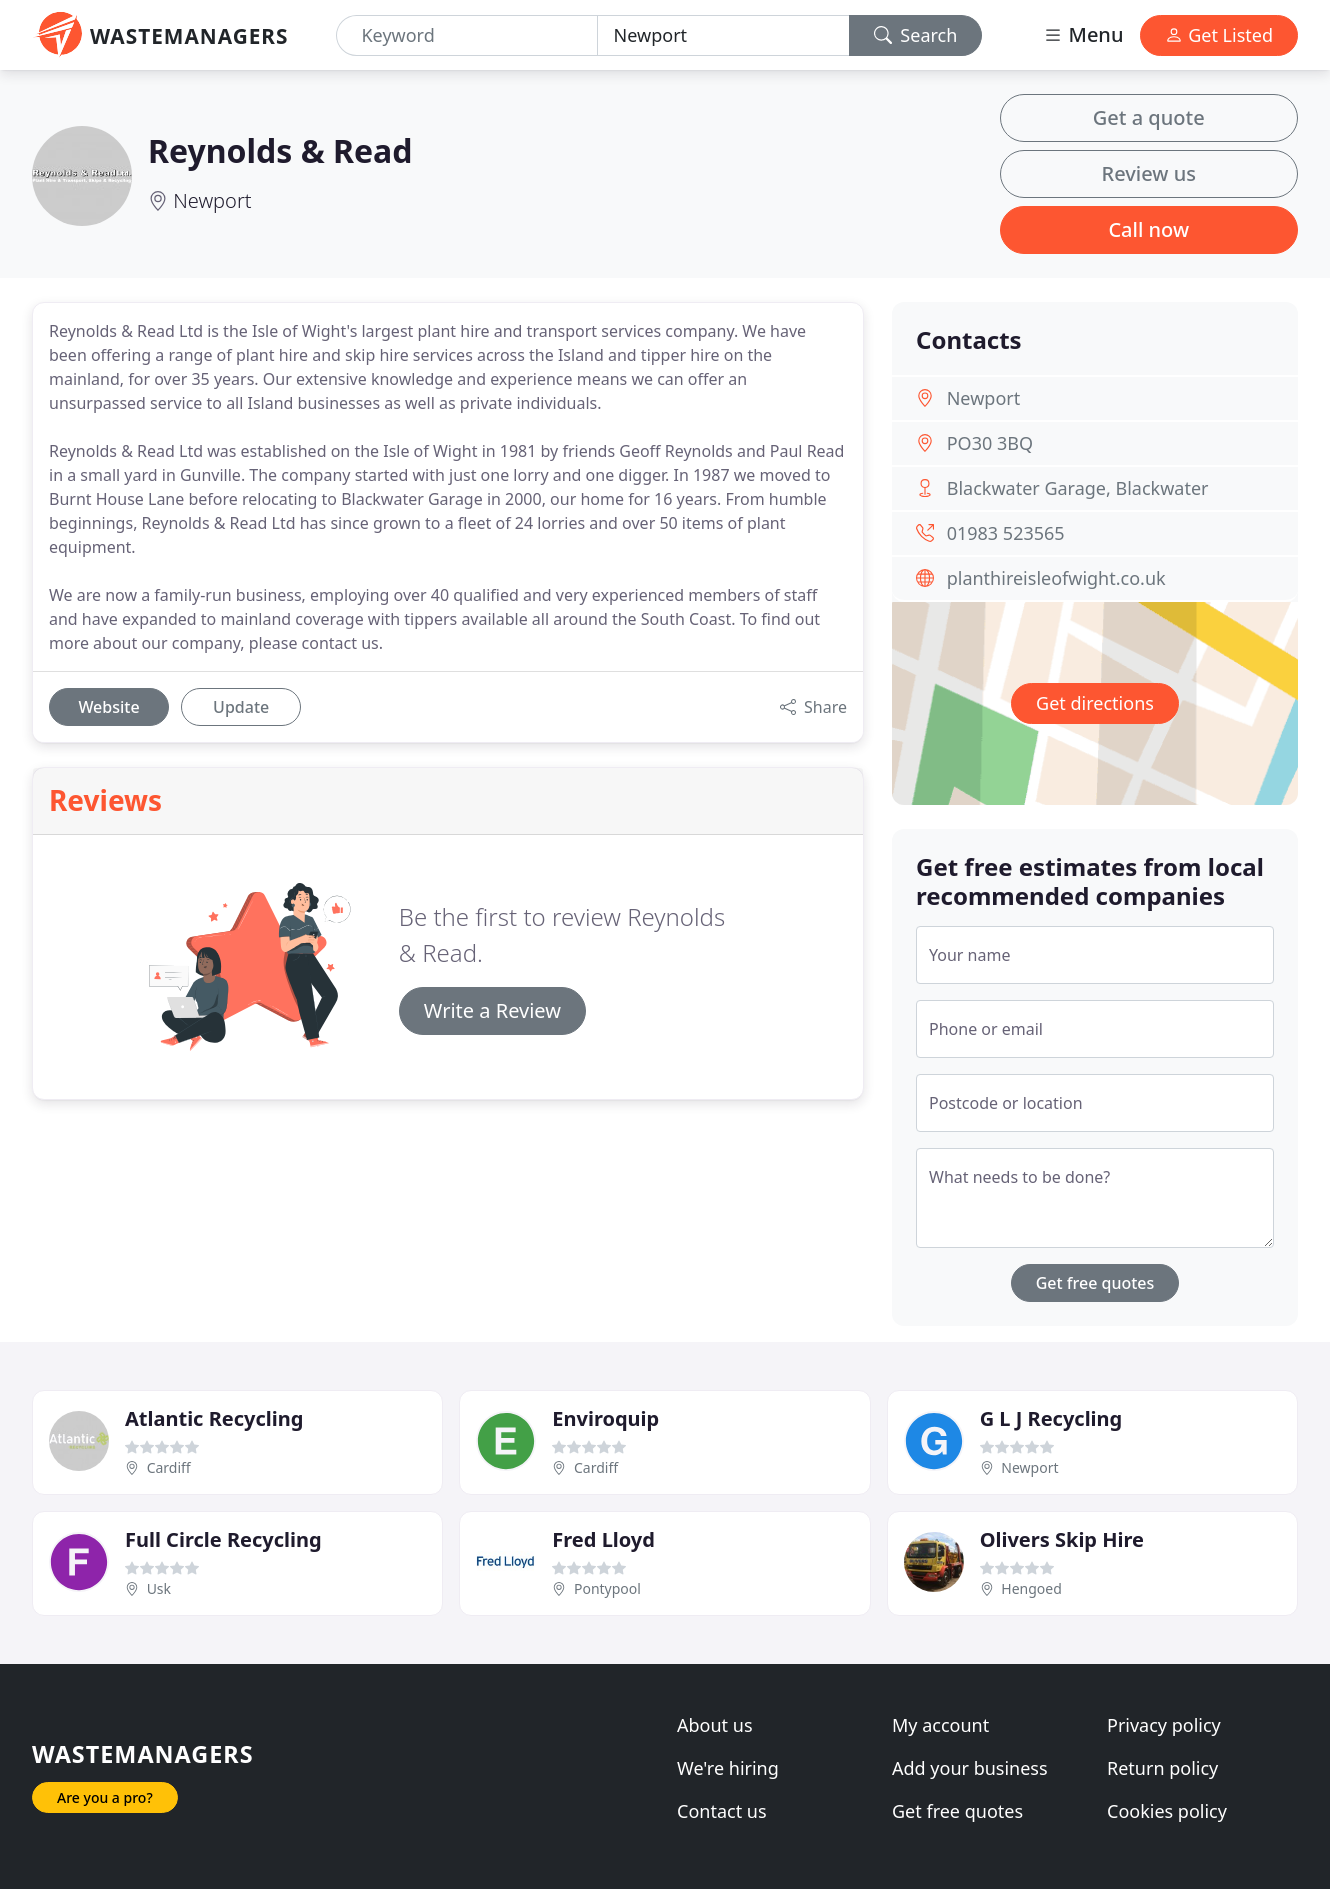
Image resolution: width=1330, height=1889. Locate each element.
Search (916, 35)
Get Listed (1219, 35)
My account (940, 1725)
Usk (159, 1588)
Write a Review (492, 1010)
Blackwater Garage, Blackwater (1078, 488)
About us (715, 1725)
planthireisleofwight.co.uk (1056, 578)
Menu (1083, 34)
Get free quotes (1095, 1283)
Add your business (970, 1768)
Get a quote (1149, 117)
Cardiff (169, 1467)
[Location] (723, 35)
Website (108, 707)
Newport (212, 200)
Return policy (1162, 1768)
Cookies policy (1167, 1811)
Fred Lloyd (603, 1539)
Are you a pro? (105, 1797)
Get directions (1095, 703)
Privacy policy (1164, 1725)
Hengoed (1031, 1588)
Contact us (722, 1811)
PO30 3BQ (990, 443)
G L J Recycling (1051, 1418)
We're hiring (728, 1768)
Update (241, 707)
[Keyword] (466, 35)
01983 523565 (1006, 533)
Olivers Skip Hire (1062, 1539)
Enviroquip (605, 1418)
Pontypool (607, 1588)
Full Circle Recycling (223, 1539)
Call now (1148, 229)
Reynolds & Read (280, 150)
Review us (1149, 173)
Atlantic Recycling (214, 1418)
